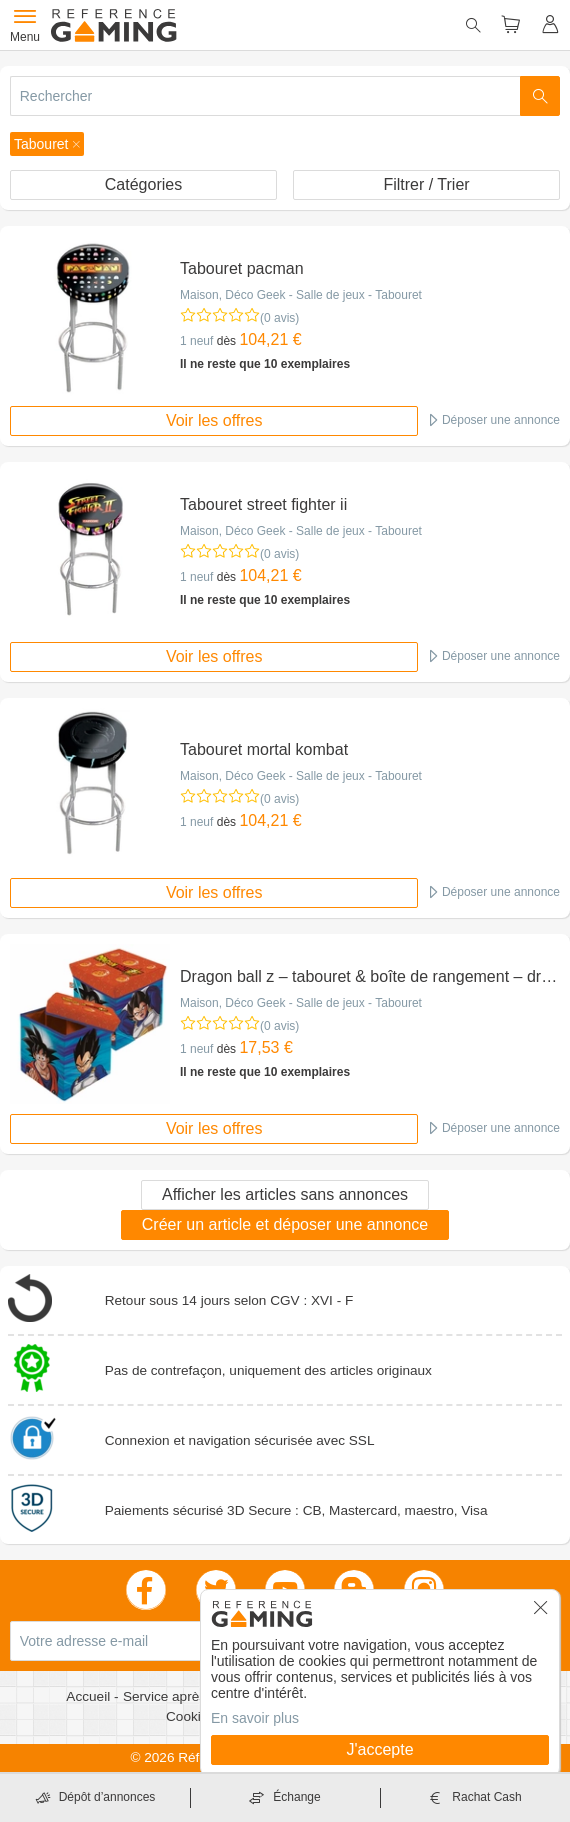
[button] (47, 144)
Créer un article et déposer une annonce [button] (285, 1224)
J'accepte (379, 1749)
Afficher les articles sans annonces (285, 1194)
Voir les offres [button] (214, 420)
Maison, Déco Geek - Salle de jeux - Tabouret (301, 295)
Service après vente (185, 1696)
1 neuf (196, 341)
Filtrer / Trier (426, 184)
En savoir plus (255, 1718)
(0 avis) (279, 318)
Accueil (90, 1696)
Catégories (143, 184)
